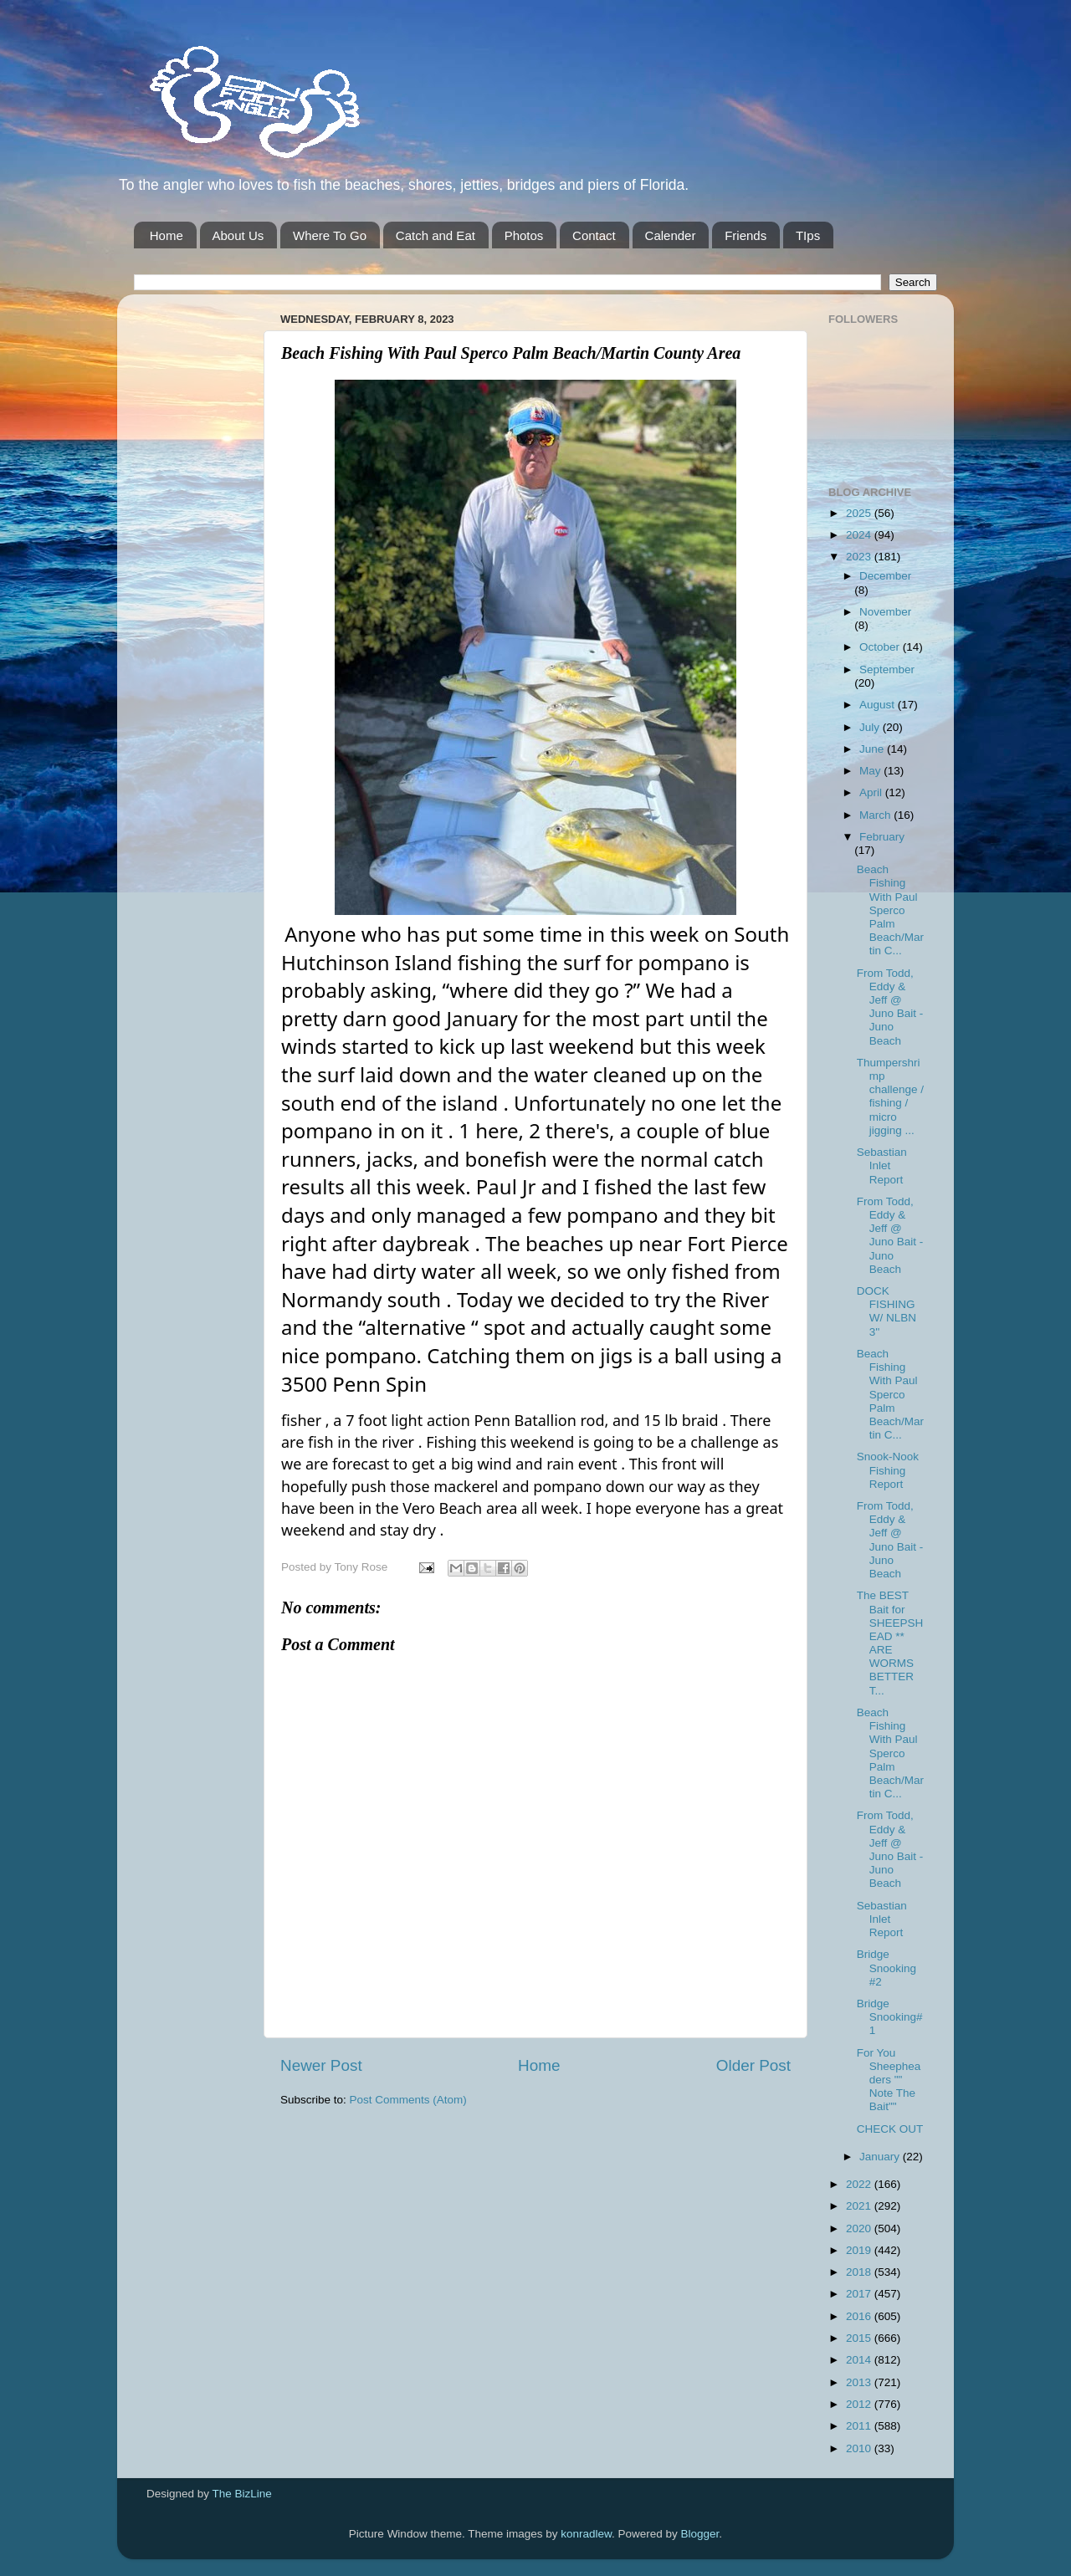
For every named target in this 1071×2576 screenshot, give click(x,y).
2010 (860, 2448)
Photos (524, 235)
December (885, 576)
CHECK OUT (890, 2129)
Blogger (700, 2533)
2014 (860, 2360)
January (881, 2156)
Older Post (753, 2065)
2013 (860, 2382)
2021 (860, 2206)
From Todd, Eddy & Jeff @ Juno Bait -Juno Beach (890, 1007)
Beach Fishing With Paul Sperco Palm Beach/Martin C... (890, 910)
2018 (860, 2272)
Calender (670, 235)
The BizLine (242, 2493)
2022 (860, 2184)
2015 (860, 2338)
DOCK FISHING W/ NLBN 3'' (886, 1311)
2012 (860, 2404)
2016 (860, 2316)
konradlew (586, 2533)
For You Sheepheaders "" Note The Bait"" (889, 2080)
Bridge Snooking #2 (886, 1967)
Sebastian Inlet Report (882, 1165)
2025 (860, 513)
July (871, 727)
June (873, 749)
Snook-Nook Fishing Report (888, 1470)
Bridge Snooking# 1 (890, 2017)
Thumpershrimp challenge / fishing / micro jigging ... (890, 1096)
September (887, 669)
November (885, 612)
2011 (860, 2426)
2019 (860, 2250)
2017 (860, 2293)
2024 (860, 535)
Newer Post (321, 2065)
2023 (860, 556)
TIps (808, 235)
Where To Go (329, 235)
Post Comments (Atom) (408, 2099)
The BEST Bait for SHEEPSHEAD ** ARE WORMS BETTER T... (890, 1642)
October (881, 647)
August (878, 704)
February (881, 837)
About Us (238, 235)
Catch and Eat (435, 235)
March (876, 815)
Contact (594, 235)
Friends (745, 235)
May (871, 770)
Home (166, 235)
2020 (860, 2228)
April (872, 792)
